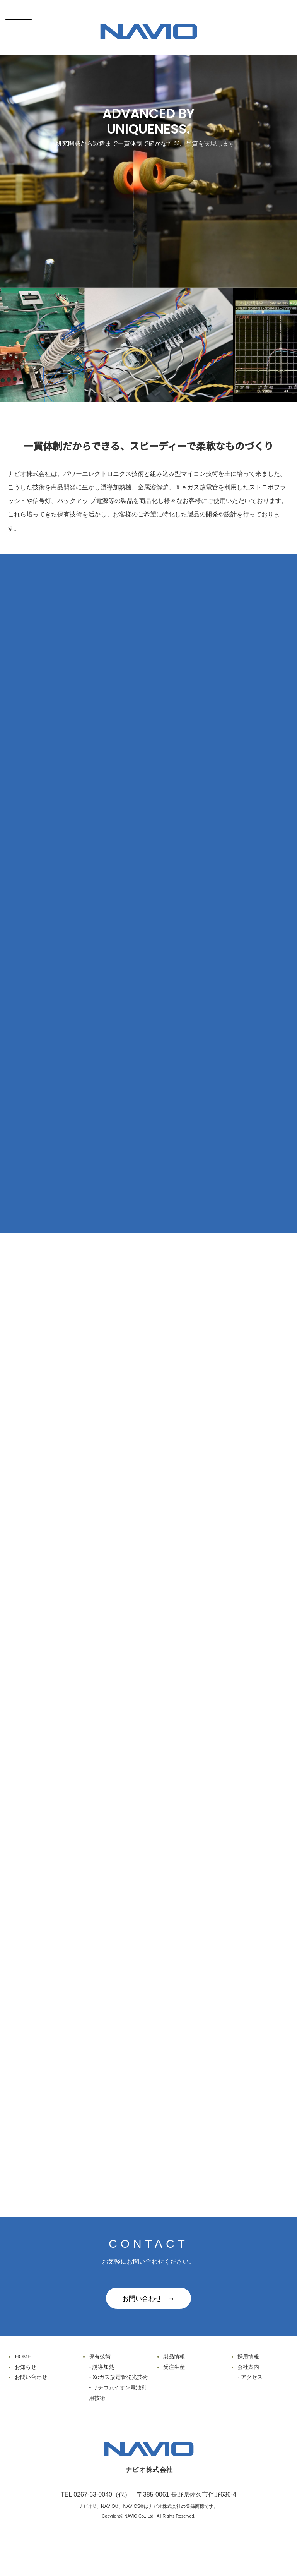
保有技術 (100, 2356)
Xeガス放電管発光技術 (120, 2377)
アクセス (252, 2377)
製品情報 (174, 2356)
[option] (169, 345)
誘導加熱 (103, 2367)
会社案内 (248, 2367)
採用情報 (248, 2356)
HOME (23, 2356)
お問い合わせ (31, 2377)
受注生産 (174, 2367)
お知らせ (25, 2367)
